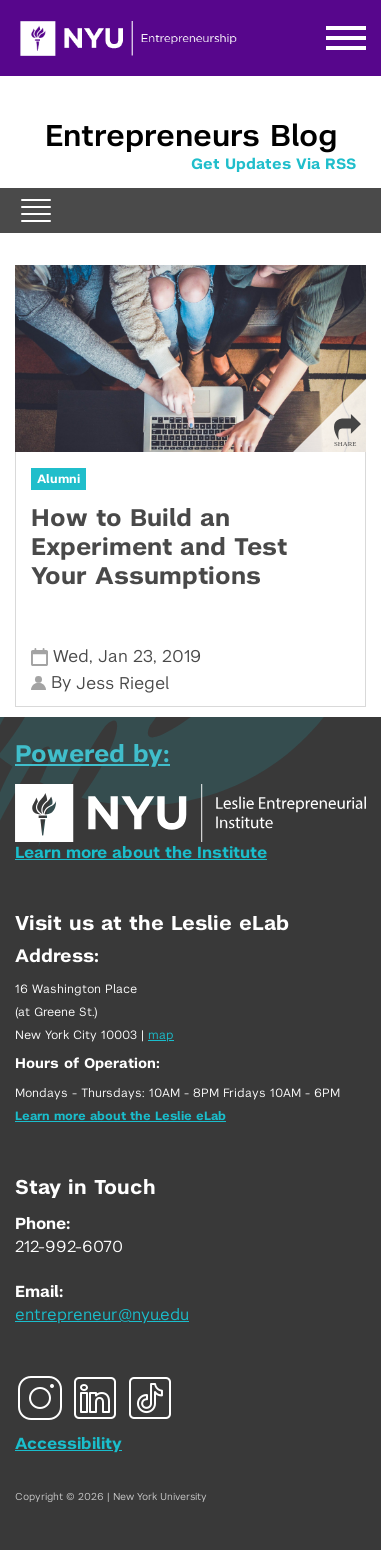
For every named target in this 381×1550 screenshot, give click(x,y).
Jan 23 (125, 656)
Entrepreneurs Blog (191, 137)
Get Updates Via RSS (273, 164)
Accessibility (68, 1444)
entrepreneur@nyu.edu (102, 1315)
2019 (181, 656)
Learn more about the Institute (141, 853)
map (161, 1035)
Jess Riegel (122, 683)
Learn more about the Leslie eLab (120, 1116)
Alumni (58, 479)
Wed (71, 656)
